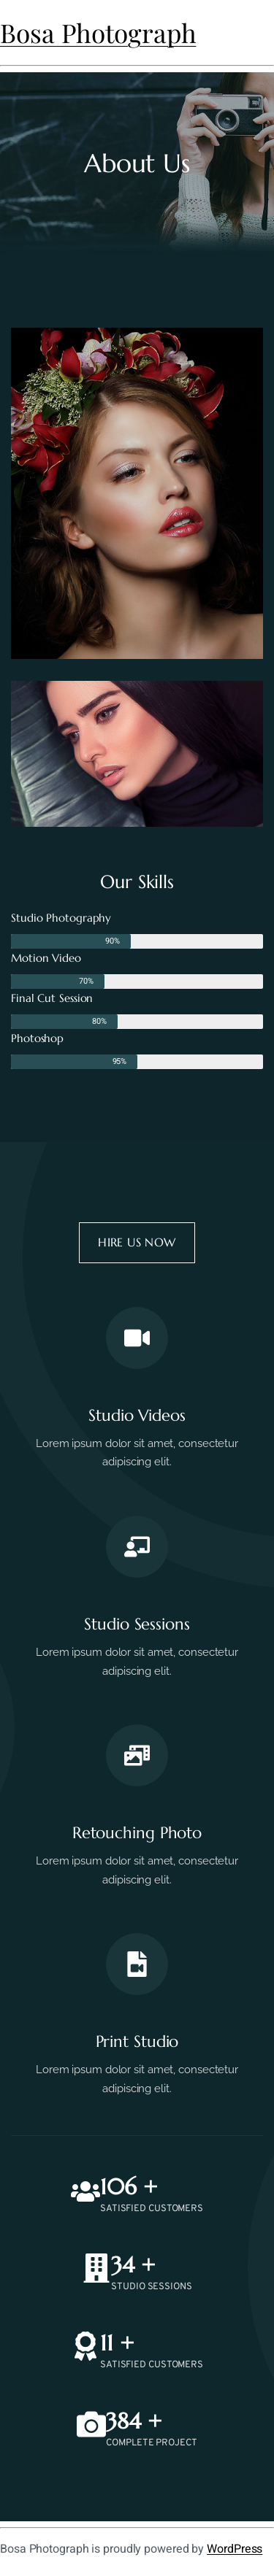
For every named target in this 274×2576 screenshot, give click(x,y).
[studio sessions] (137, 1547)
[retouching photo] (137, 1755)
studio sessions (137, 1624)
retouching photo (137, 1833)
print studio (137, 2041)
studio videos (137, 1415)
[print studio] (137, 1964)
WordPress (234, 2549)
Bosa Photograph (98, 32)
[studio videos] (137, 1338)
